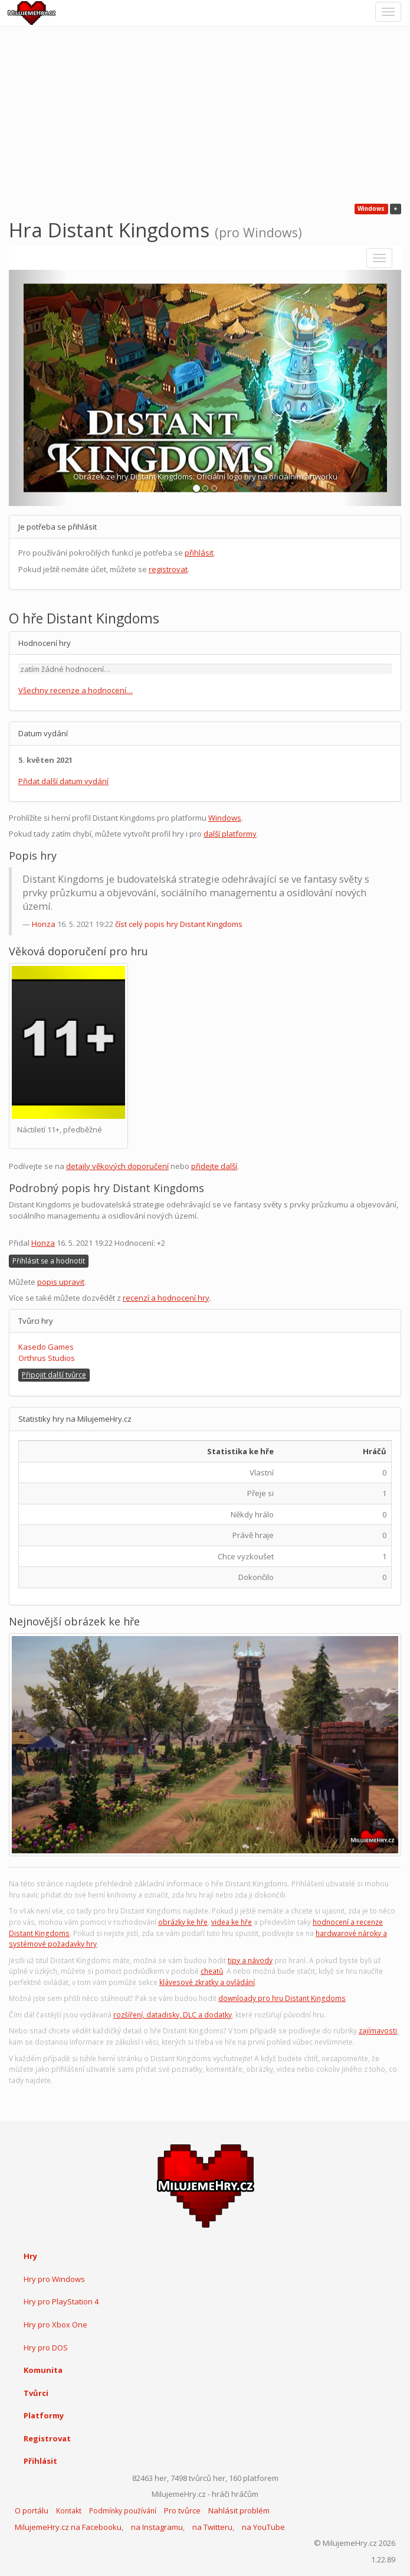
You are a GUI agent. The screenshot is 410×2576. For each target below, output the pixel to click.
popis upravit (60, 1281)
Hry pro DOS (46, 2347)
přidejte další (214, 1166)
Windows (224, 817)
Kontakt (68, 2511)
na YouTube (263, 2527)
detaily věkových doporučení (117, 1166)
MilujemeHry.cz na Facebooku (68, 2527)
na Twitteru (212, 2527)
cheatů (212, 1971)
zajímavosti (378, 2031)
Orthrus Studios (46, 1358)
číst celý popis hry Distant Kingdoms (178, 924)
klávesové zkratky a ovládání (207, 1982)
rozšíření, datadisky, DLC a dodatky (172, 2015)
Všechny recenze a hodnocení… (75, 690)
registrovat (168, 569)
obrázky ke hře (183, 1922)
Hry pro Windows (54, 2279)
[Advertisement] (205, 115)
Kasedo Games (46, 1346)
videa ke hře (231, 1922)
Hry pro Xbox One (55, 2324)
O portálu (31, 2510)
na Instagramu (157, 2527)
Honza (43, 924)
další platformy (230, 833)
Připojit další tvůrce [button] (54, 1375)
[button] (38, 388)
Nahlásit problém (239, 2510)
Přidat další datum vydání (63, 781)
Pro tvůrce (182, 2510)
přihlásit (199, 552)
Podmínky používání (122, 2511)
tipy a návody (250, 1960)
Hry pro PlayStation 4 (61, 2301)
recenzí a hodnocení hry (166, 1297)
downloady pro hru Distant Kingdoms (282, 1998)
